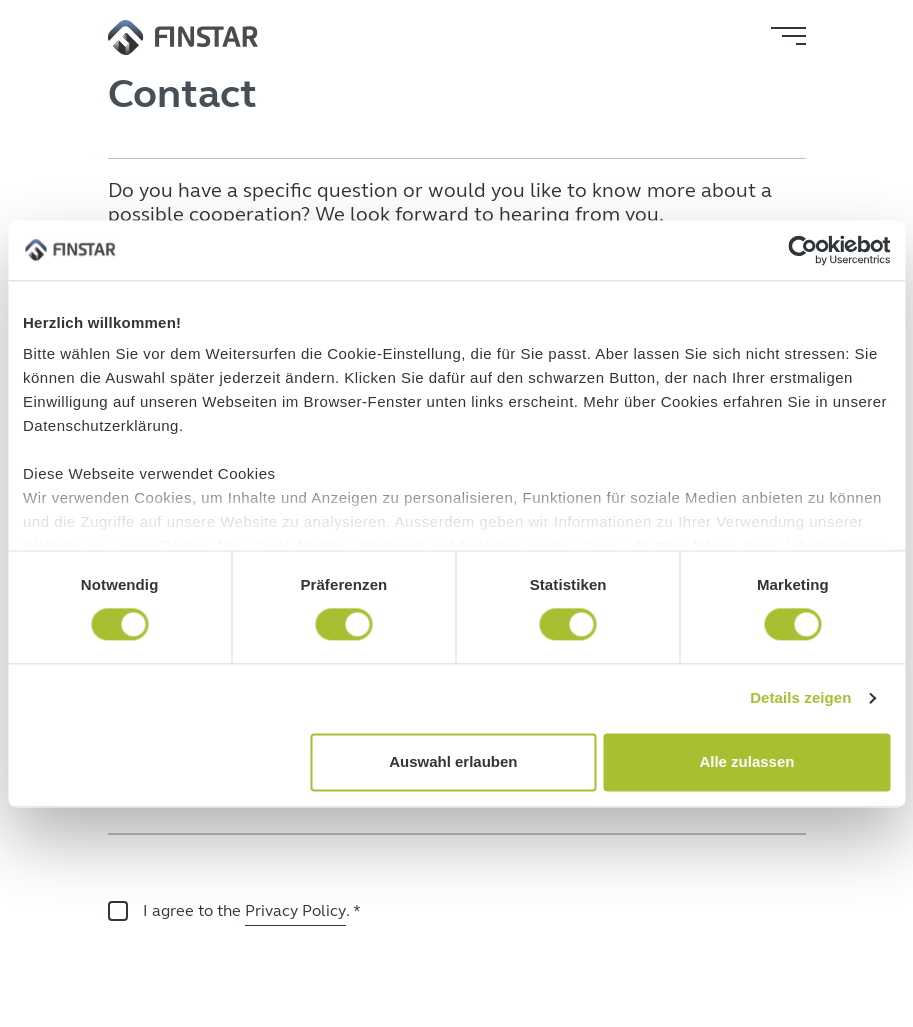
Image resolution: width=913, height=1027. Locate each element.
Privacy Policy (295, 910)
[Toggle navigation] (788, 36)
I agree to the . (252, 912)
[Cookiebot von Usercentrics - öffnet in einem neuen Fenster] (802, 250)
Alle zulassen (746, 761)
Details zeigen (800, 698)
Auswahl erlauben (453, 761)
